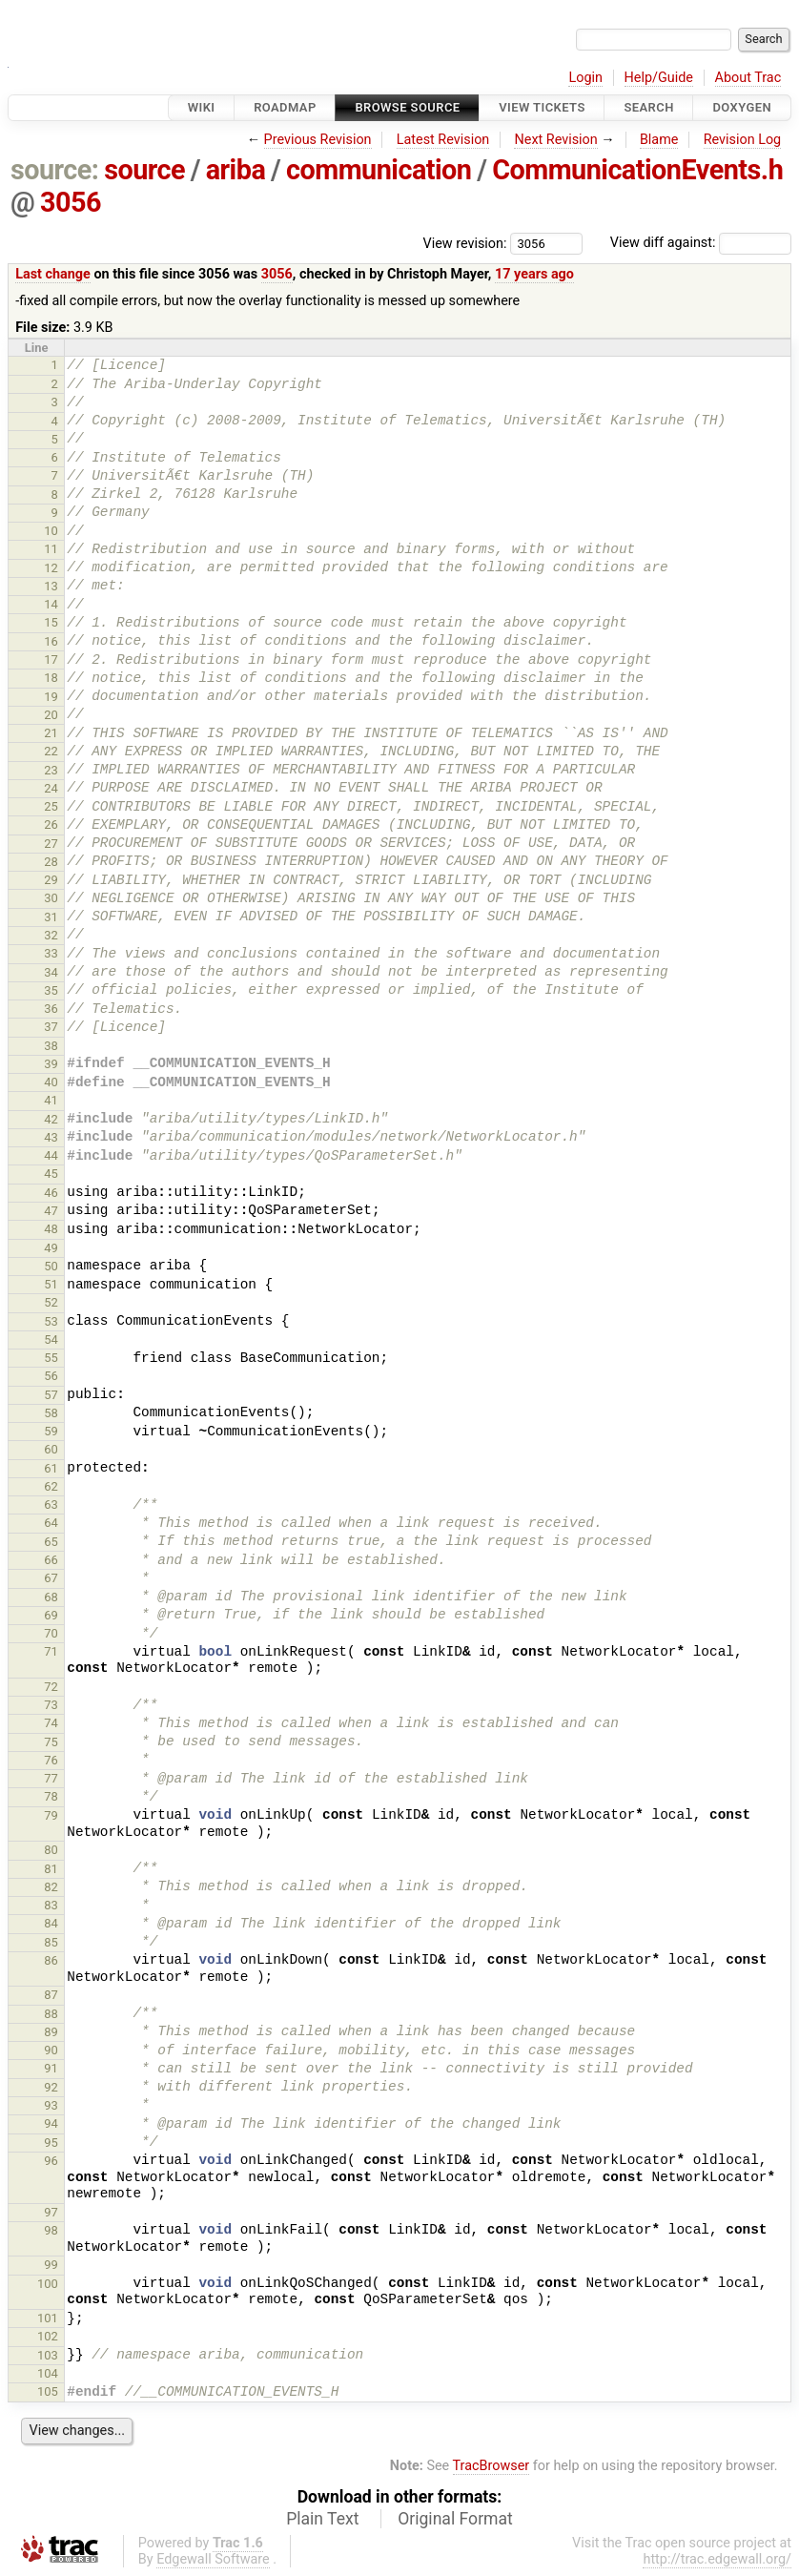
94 (51, 2123)
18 (51, 677)
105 (47, 2391)
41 (51, 1100)
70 (51, 1633)
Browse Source (407, 107)
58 (51, 1413)
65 (51, 1542)
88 (51, 2014)
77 (51, 1778)
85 (51, 1942)
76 (51, 1760)
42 (51, 1119)
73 (51, 1705)
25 (51, 806)
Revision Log (743, 140)
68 (51, 1597)
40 (51, 1082)
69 (51, 1615)
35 (51, 990)
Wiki (201, 107)
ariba (236, 170)
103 (47, 2355)
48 (51, 1229)
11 (51, 549)
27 (51, 843)
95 (51, 2142)
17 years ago (534, 274)
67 (51, 1578)
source (144, 170)
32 (51, 935)
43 (51, 1137)
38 (51, 1046)
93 (51, 2105)
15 (51, 622)
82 (51, 1887)
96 (51, 2161)
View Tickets (541, 107)
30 (51, 898)
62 (51, 1486)
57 (51, 1395)
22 (51, 751)
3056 (70, 202)
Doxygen (741, 107)
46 (51, 1192)
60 (51, 1449)
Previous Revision (318, 140)
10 (51, 531)
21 (51, 733)
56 (51, 1376)
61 (51, 1468)
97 (51, 2212)
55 (51, 1357)
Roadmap (285, 107)
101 (47, 2318)
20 (51, 715)
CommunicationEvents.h (637, 170)
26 (51, 824)
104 (47, 2373)
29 (51, 880)
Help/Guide (659, 78)
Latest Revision (443, 140)
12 (51, 568)
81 (51, 1869)
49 (51, 1248)
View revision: (465, 243)
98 (51, 2230)
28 (51, 862)
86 (51, 1960)
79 (51, 1815)
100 (47, 2284)
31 (51, 917)
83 (51, 1905)
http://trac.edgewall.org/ (717, 2559)
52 (51, 1302)
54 (51, 1339)
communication (378, 170)
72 (51, 1687)
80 (51, 1850)
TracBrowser (491, 2466)
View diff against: (700, 243)
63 (51, 1504)
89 (51, 2032)
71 (51, 1651)
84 (51, 1923)
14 (51, 604)
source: (54, 170)
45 (51, 1173)
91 (51, 2068)
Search (648, 107)
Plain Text (322, 2518)
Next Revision (555, 140)
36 (51, 1008)
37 (51, 1027)
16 (51, 641)
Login (585, 78)
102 (47, 2336)
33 (51, 953)
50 (51, 1266)
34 (51, 972)
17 (51, 659)
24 (51, 788)
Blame (659, 140)
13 (51, 586)
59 (51, 1431)
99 (51, 2264)
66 (51, 1560)
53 (51, 1321)
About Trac (748, 78)
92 (51, 2087)
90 (51, 2050)
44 (51, 1155)
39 (51, 1064)
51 (51, 1284)
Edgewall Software (213, 2559)
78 (51, 1796)
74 (51, 1723)
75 (51, 1742)
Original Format (455, 2518)
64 (51, 1522)
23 (51, 770)
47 (51, 1211)
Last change (53, 274)
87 (51, 1995)
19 (51, 697)
